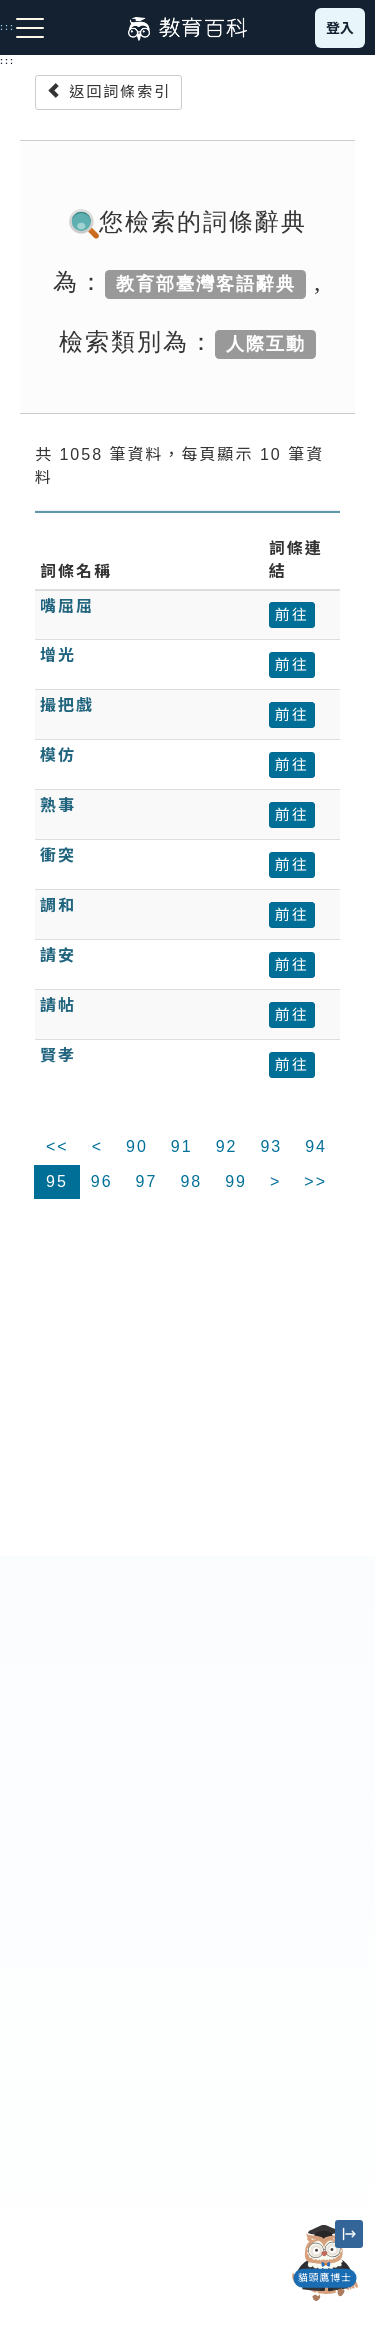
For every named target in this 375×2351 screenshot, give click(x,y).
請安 (58, 955)
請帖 (58, 1005)
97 (147, 1181)
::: (7, 61)
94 (316, 1146)
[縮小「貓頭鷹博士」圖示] (349, 2234)
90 (137, 1146)
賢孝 (58, 1055)
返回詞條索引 (108, 91)
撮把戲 (67, 705)
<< (57, 1146)
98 (191, 1181)
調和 (58, 905)
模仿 (58, 755)
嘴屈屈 (67, 606)
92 (227, 1146)
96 (102, 1181)
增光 (58, 655)
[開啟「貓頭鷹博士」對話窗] (325, 2263)
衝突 (58, 855)
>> (315, 1181)
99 (236, 1181)
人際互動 (266, 344)
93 (271, 1146)
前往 (292, 614)
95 (57, 1181)
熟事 (58, 805)
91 (182, 1146)
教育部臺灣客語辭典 (206, 284)
